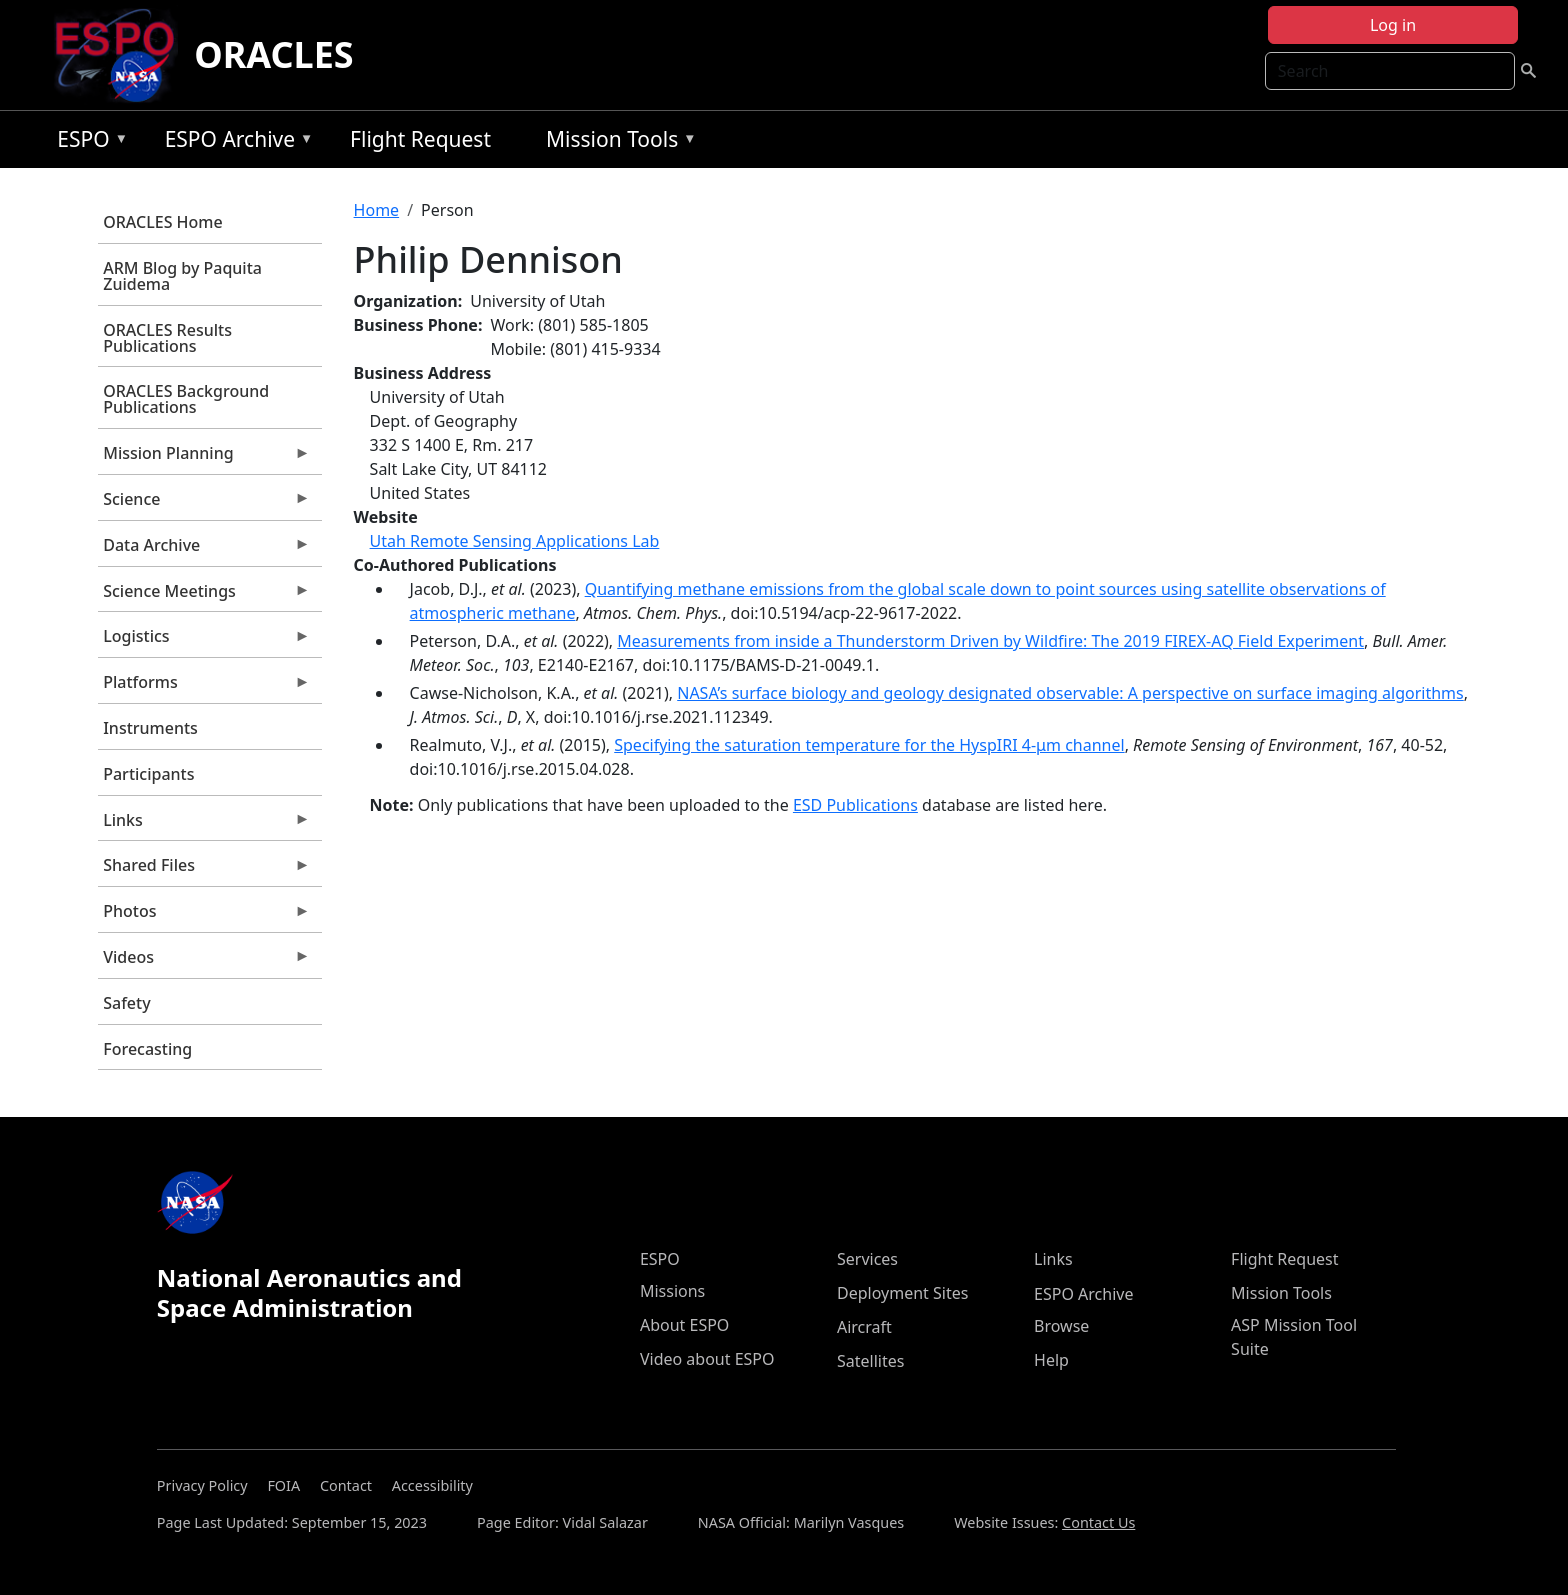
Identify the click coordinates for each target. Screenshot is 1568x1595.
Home (377, 210)
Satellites (870, 1361)
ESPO (87, 142)
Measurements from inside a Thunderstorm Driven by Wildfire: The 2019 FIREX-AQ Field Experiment (990, 641)
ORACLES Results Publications (167, 338)
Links (204, 825)
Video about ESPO (707, 1359)
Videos (204, 962)
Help (1051, 1360)
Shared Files (204, 870)
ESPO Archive (234, 142)
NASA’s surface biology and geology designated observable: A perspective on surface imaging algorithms (1070, 693)
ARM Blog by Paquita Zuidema (182, 276)
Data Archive (204, 550)
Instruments (150, 728)
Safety (126, 1003)
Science (204, 504)
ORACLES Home (162, 222)
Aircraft (864, 1327)
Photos (204, 916)
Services (867, 1259)
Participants (148, 774)
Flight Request (420, 139)
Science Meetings (204, 596)
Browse (1061, 1326)
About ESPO (684, 1325)
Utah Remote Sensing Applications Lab (515, 541)
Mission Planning (204, 458)
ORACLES (274, 54)
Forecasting (147, 1049)
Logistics (204, 641)
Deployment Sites (902, 1293)
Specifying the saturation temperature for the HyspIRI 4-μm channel (869, 745)
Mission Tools (616, 142)
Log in (1393, 25)
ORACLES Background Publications (186, 399)
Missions (672, 1291)
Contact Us (1098, 1522)
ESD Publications (855, 805)
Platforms (204, 687)
